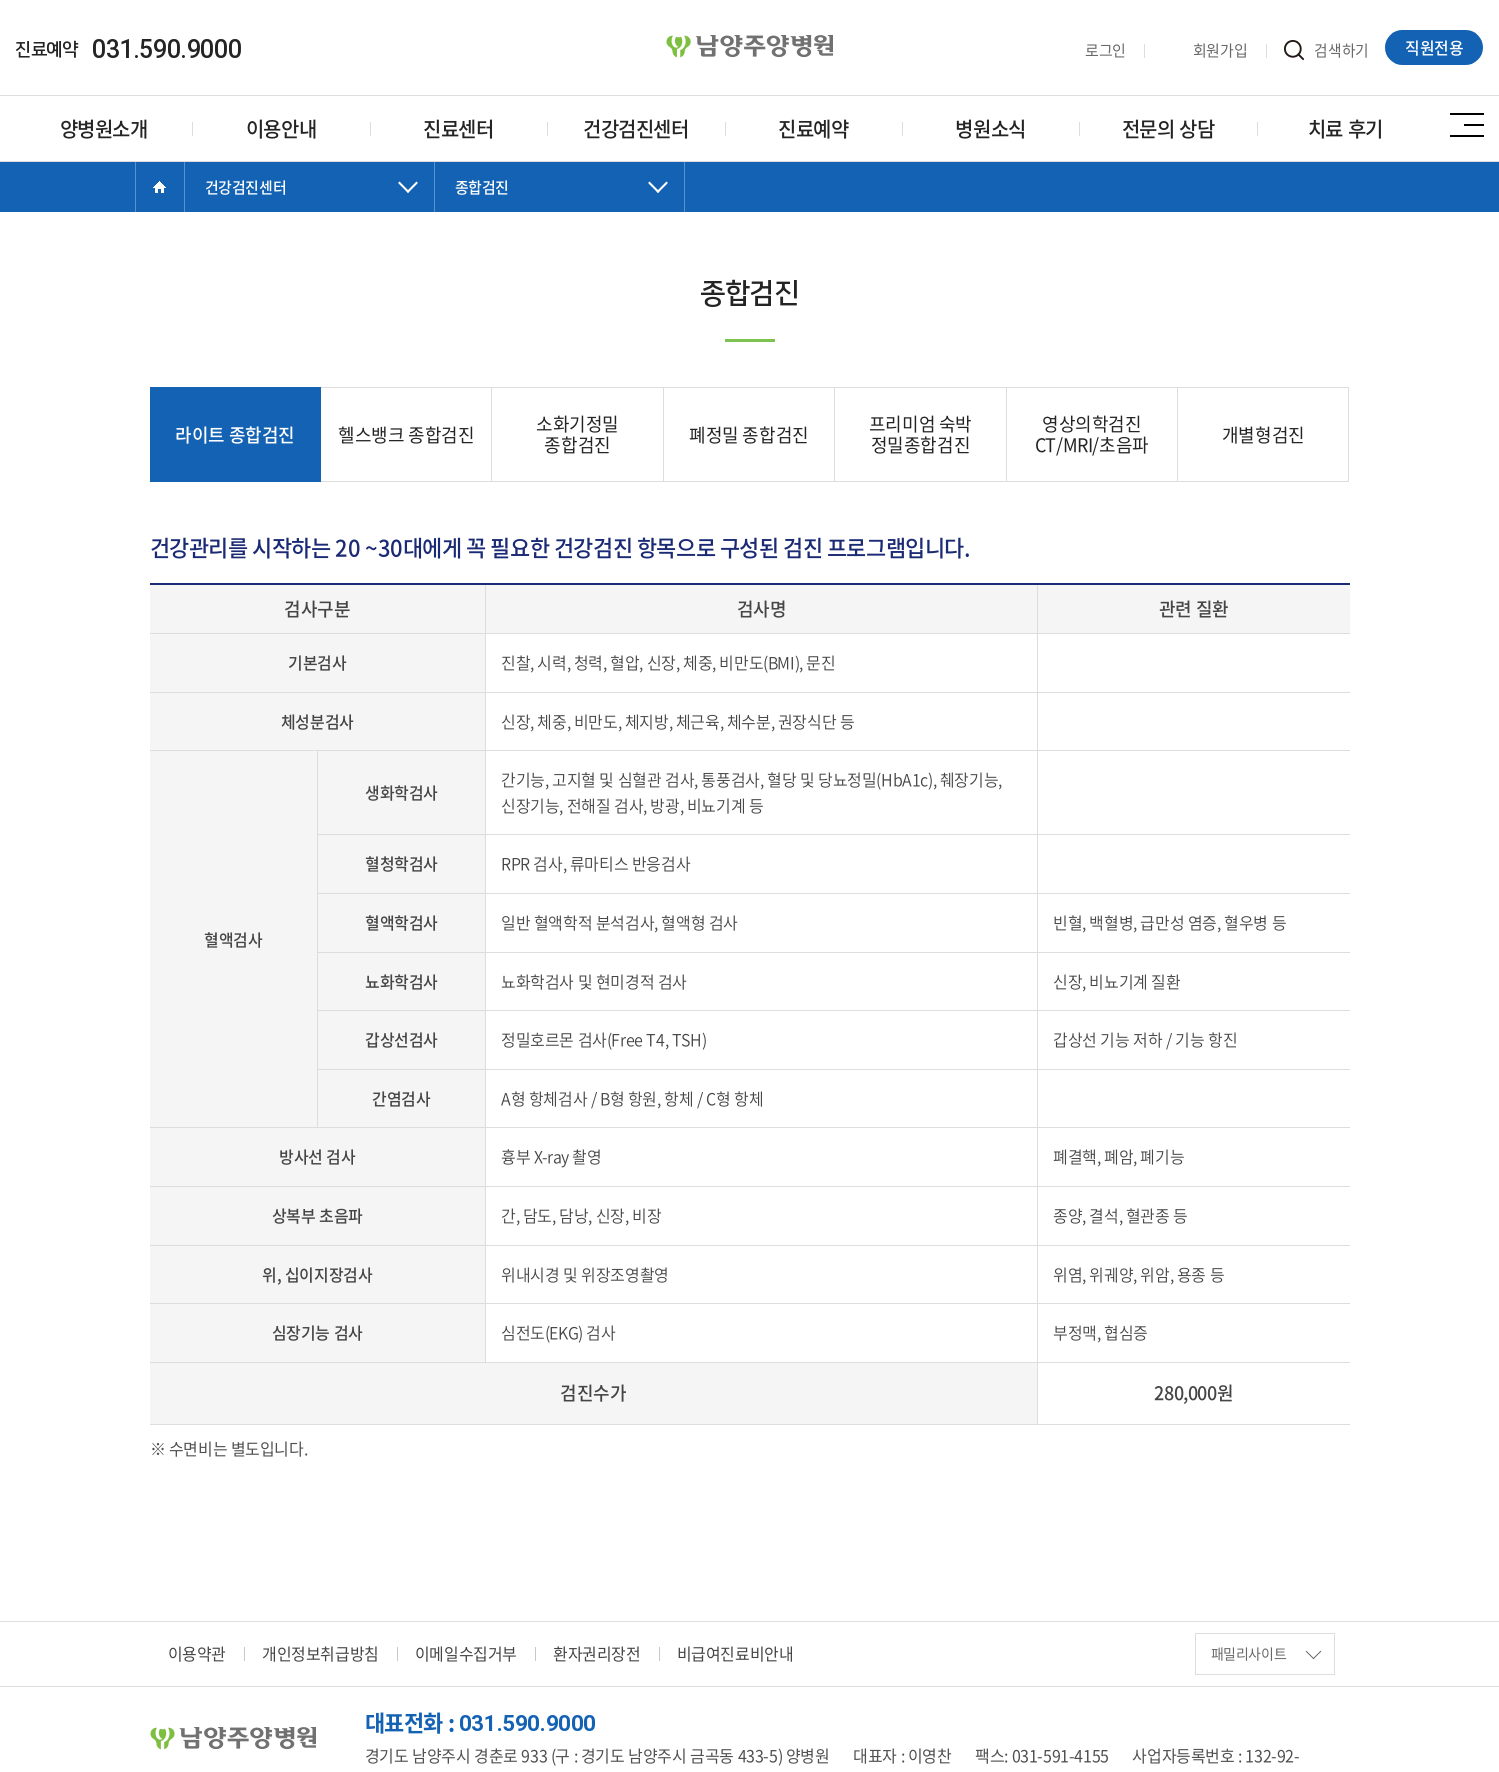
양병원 (750, 47)
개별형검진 (1263, 434)
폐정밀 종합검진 (749, 434)
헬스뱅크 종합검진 (406, 434)
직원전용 (1435, 47)
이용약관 (197, 1654)
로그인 (1090, 50)
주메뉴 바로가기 (0, 0)
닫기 (310, 207)
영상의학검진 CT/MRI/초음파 (1092, 434)
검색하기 (1327, 50)
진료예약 (813, 128)
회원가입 (1205, 50)
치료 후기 (1345, 128)
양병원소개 (104, 128)
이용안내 (281, 128)
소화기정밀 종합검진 (577, 434)
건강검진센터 (636, 128)
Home (160, 187)
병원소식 (990, 128)
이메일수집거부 (466, 1654)
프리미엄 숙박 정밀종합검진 (920, 434)
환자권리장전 (597, 1654)
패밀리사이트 (1266, 1654)
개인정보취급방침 (320, 1654)
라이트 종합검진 (235, 434)
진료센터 (458, 128)
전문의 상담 (1168, 128)
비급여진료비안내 (735, 1654)
